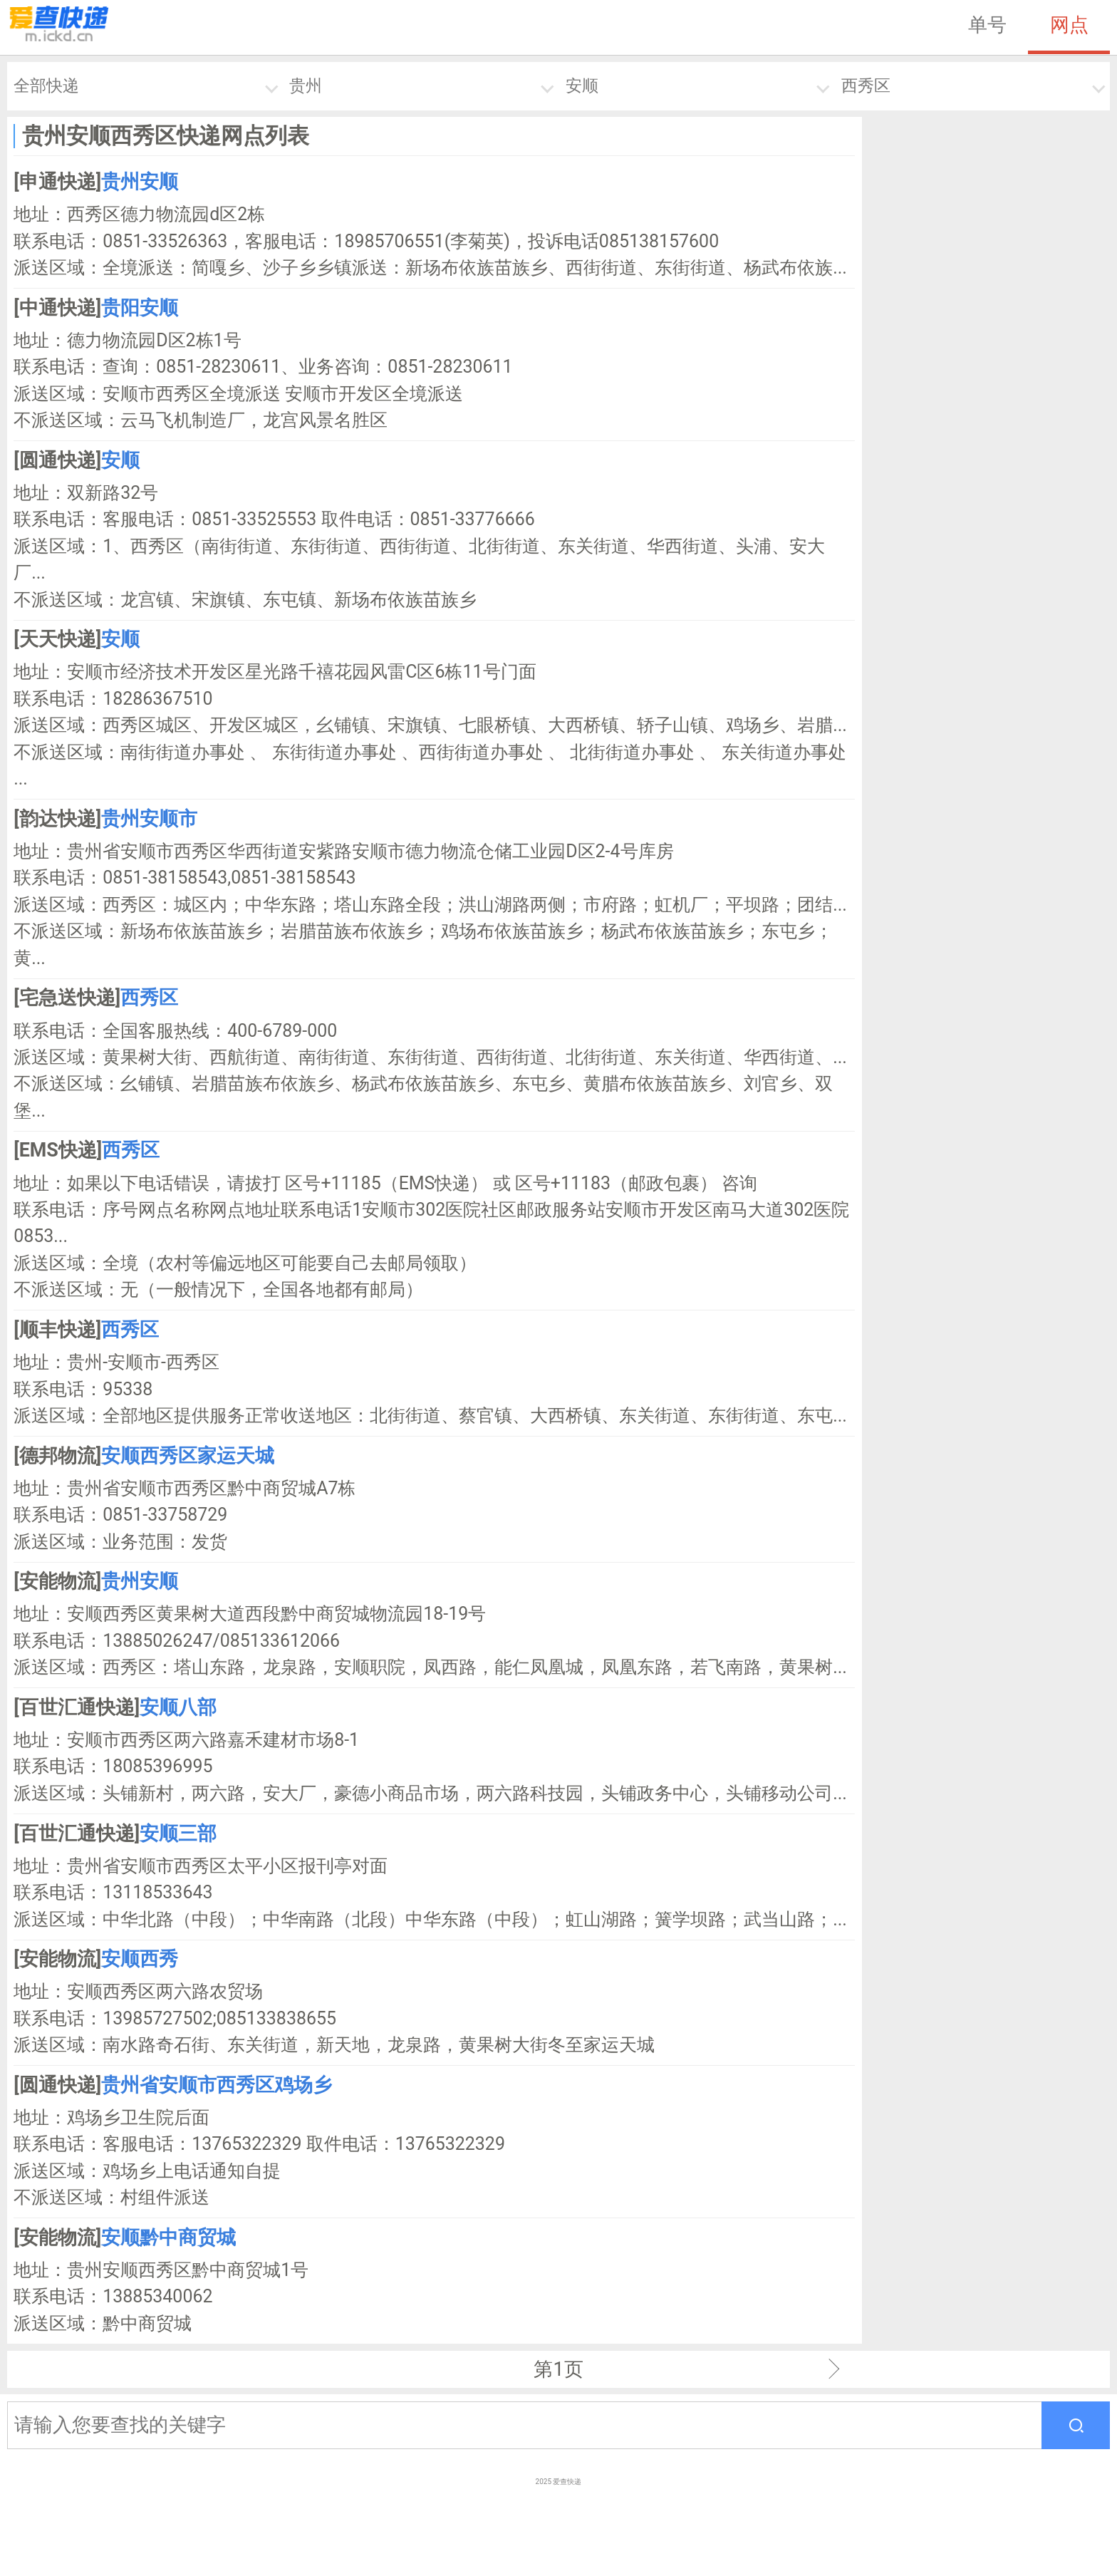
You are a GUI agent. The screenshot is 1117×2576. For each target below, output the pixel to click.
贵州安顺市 (149, 818)
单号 (987, 25)
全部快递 (46, 85)
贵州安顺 (139, 181)
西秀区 (865, 85)
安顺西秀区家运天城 (187, 1455)
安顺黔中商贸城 (168, 2237)
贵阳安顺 (139, 307)
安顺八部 (178, 1707)
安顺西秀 (139, 1958)
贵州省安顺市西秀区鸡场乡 (216, 2085)
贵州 (305, 85)
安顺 (582, 85)
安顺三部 (178, 1833)
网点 (1069, 25)
